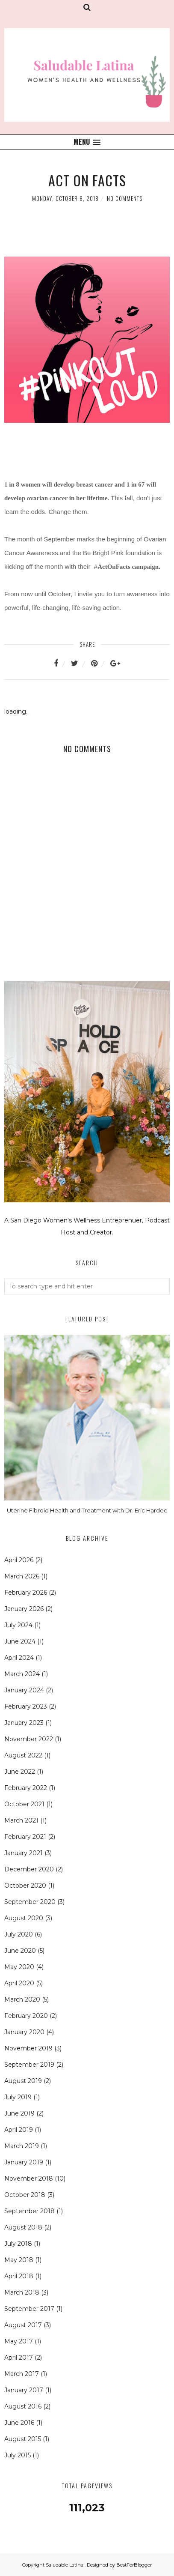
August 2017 (23, 2325)
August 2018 (23, 2227)
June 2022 (19, 1771)
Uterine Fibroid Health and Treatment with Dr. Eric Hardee (87, 1510)
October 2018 (24, 2195)
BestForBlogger (134, 2565)
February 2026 (25, 1592)
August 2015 (22, 2439)
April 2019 (18, 2130)
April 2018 (18, 2276)
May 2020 (19, 1967)
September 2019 (29, 2064)
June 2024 (19, 1641)
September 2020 (30, 1902)
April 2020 (19, 1983)
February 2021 (25, 1837)
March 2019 (21, 2146)
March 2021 (21, 1820)
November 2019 (28, 2048)
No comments (124, 198)
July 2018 (18, 2243)
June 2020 (20, 1950)
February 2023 (25, 1706)
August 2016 (22, 2406)
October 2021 (24, 1804)
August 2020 (23, 1918)
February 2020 (26, 2016)
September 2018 (29, 2211)
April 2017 (18, 2357)
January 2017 (23, 2390)
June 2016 (19, 2423)
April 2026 (18, 1560)
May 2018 (18, 2260)
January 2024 (24, 1690)
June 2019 (19, 2113)
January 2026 (24, 1609)
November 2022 (28, 1739)
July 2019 (18, 2097)
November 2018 (28, 2178)
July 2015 (17, 2455)
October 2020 (25, 1885)
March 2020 (22, 1999)
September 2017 (29, 2309)
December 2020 (29, 1869)
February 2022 (25, 1788)
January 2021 (23, 1853)
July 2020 (18, 1934)
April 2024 (19, 1658)
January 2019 (23, 2162)
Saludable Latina (65, 2565)
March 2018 (21, 2292)
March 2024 (22, 1674)
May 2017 (18, 2341)
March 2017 (21, 2374)
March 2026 (21, 1576)
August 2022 (23, 1755)
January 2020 (24, 2032)
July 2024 (18, 1625)
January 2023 (24, 1723)
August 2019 (23, 2081)
